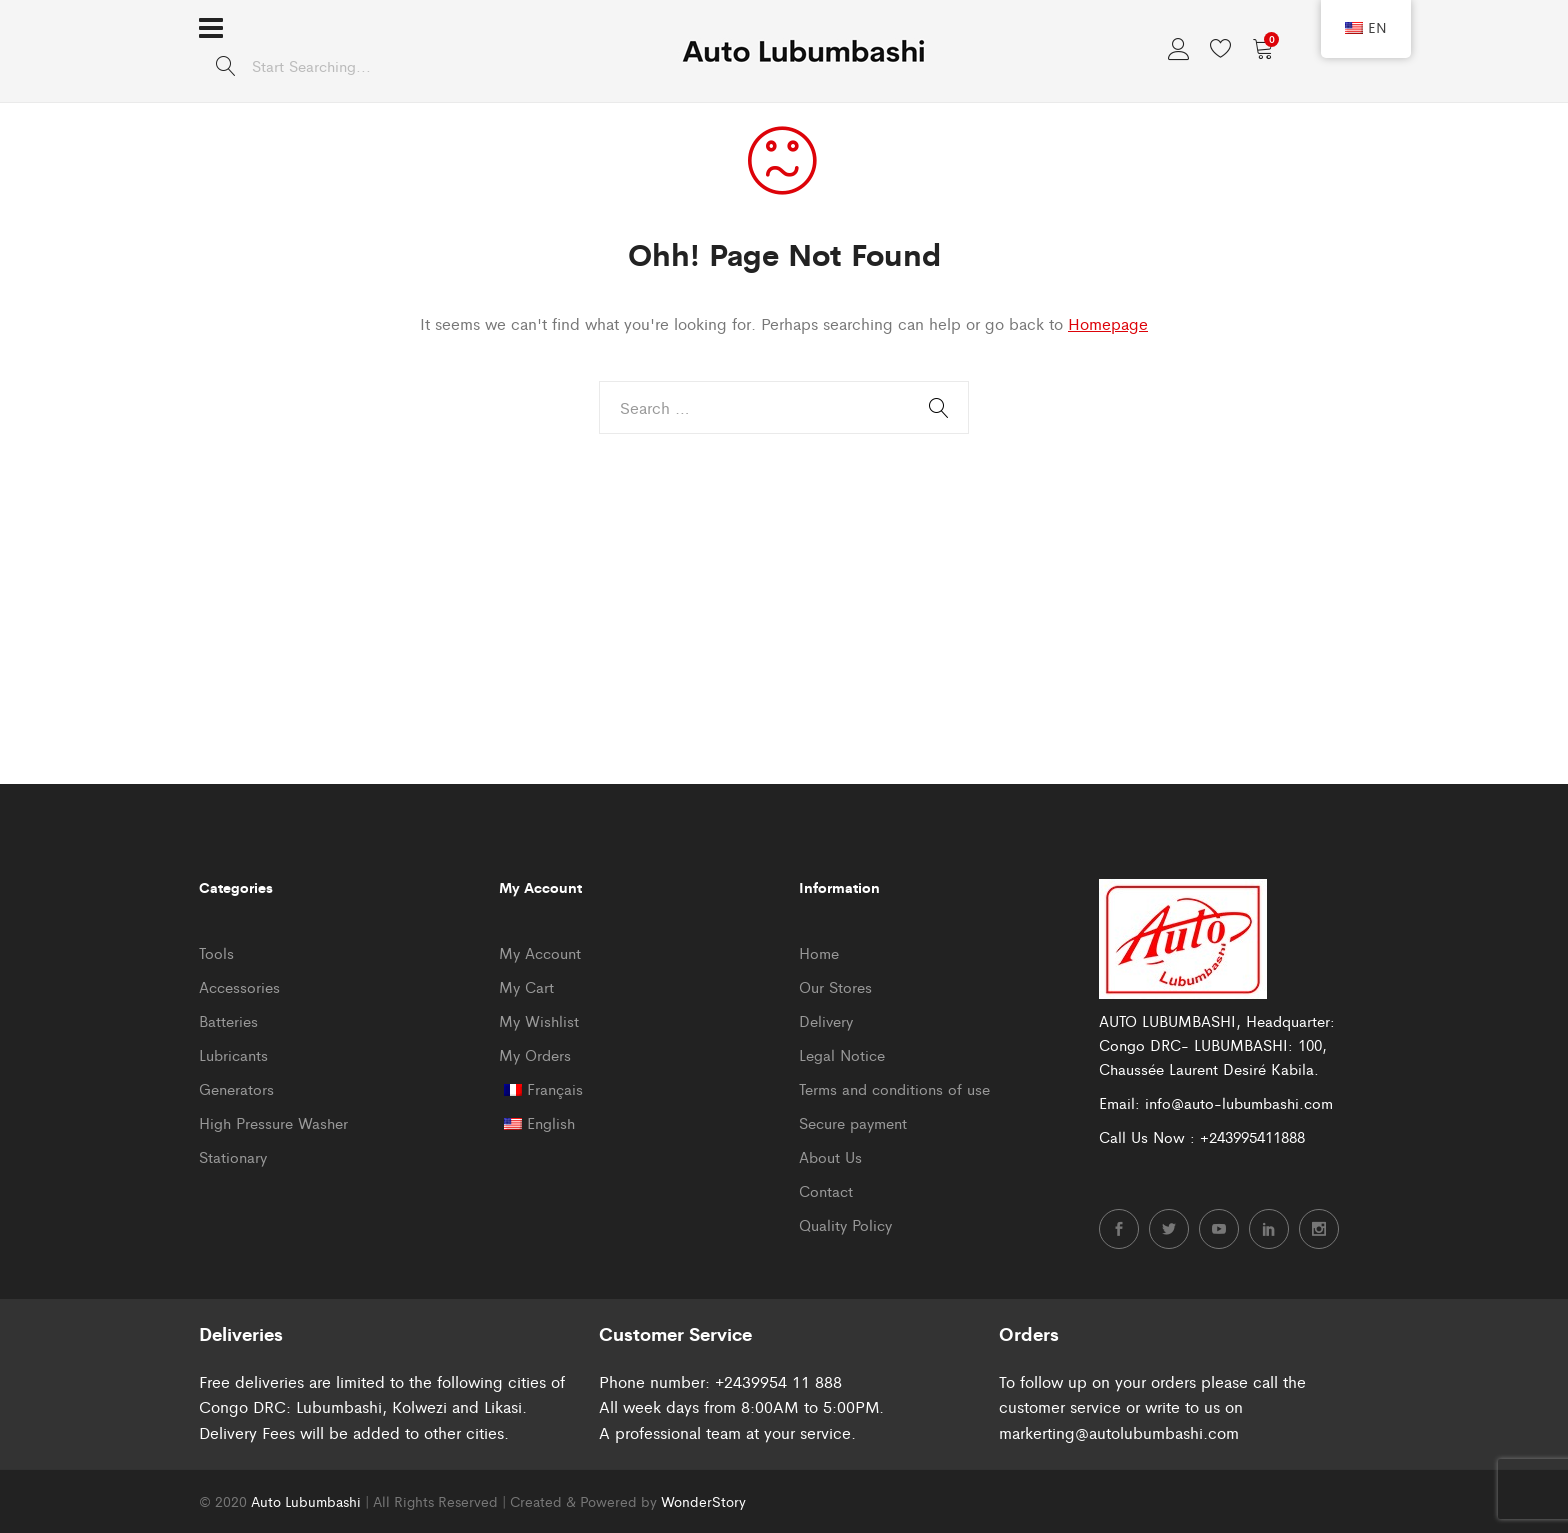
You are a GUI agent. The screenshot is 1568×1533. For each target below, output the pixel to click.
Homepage (1108, 323)
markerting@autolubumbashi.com (1119, 1432)
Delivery (826, 1020)
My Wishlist (539, 1020)
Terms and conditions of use (894, 1088)
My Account (540, 952)
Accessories (239, 986)
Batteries (228, 1020)
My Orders (535, 1054)
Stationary (233, 1156)
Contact (826, 1190)
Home (819, 952)
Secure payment (853, 1122)
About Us (830, 1156)
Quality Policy (845, 1224)
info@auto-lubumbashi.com (1239, 1102)
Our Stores (835, 986)
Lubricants (233, 1054)
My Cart (526, 986)
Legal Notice (842, 1054)
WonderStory (703, 1501)
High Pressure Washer (273, 1122)
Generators (236, 1088)
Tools (216, 952)
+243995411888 (1252, 1136)
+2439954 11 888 (778, 1381)
